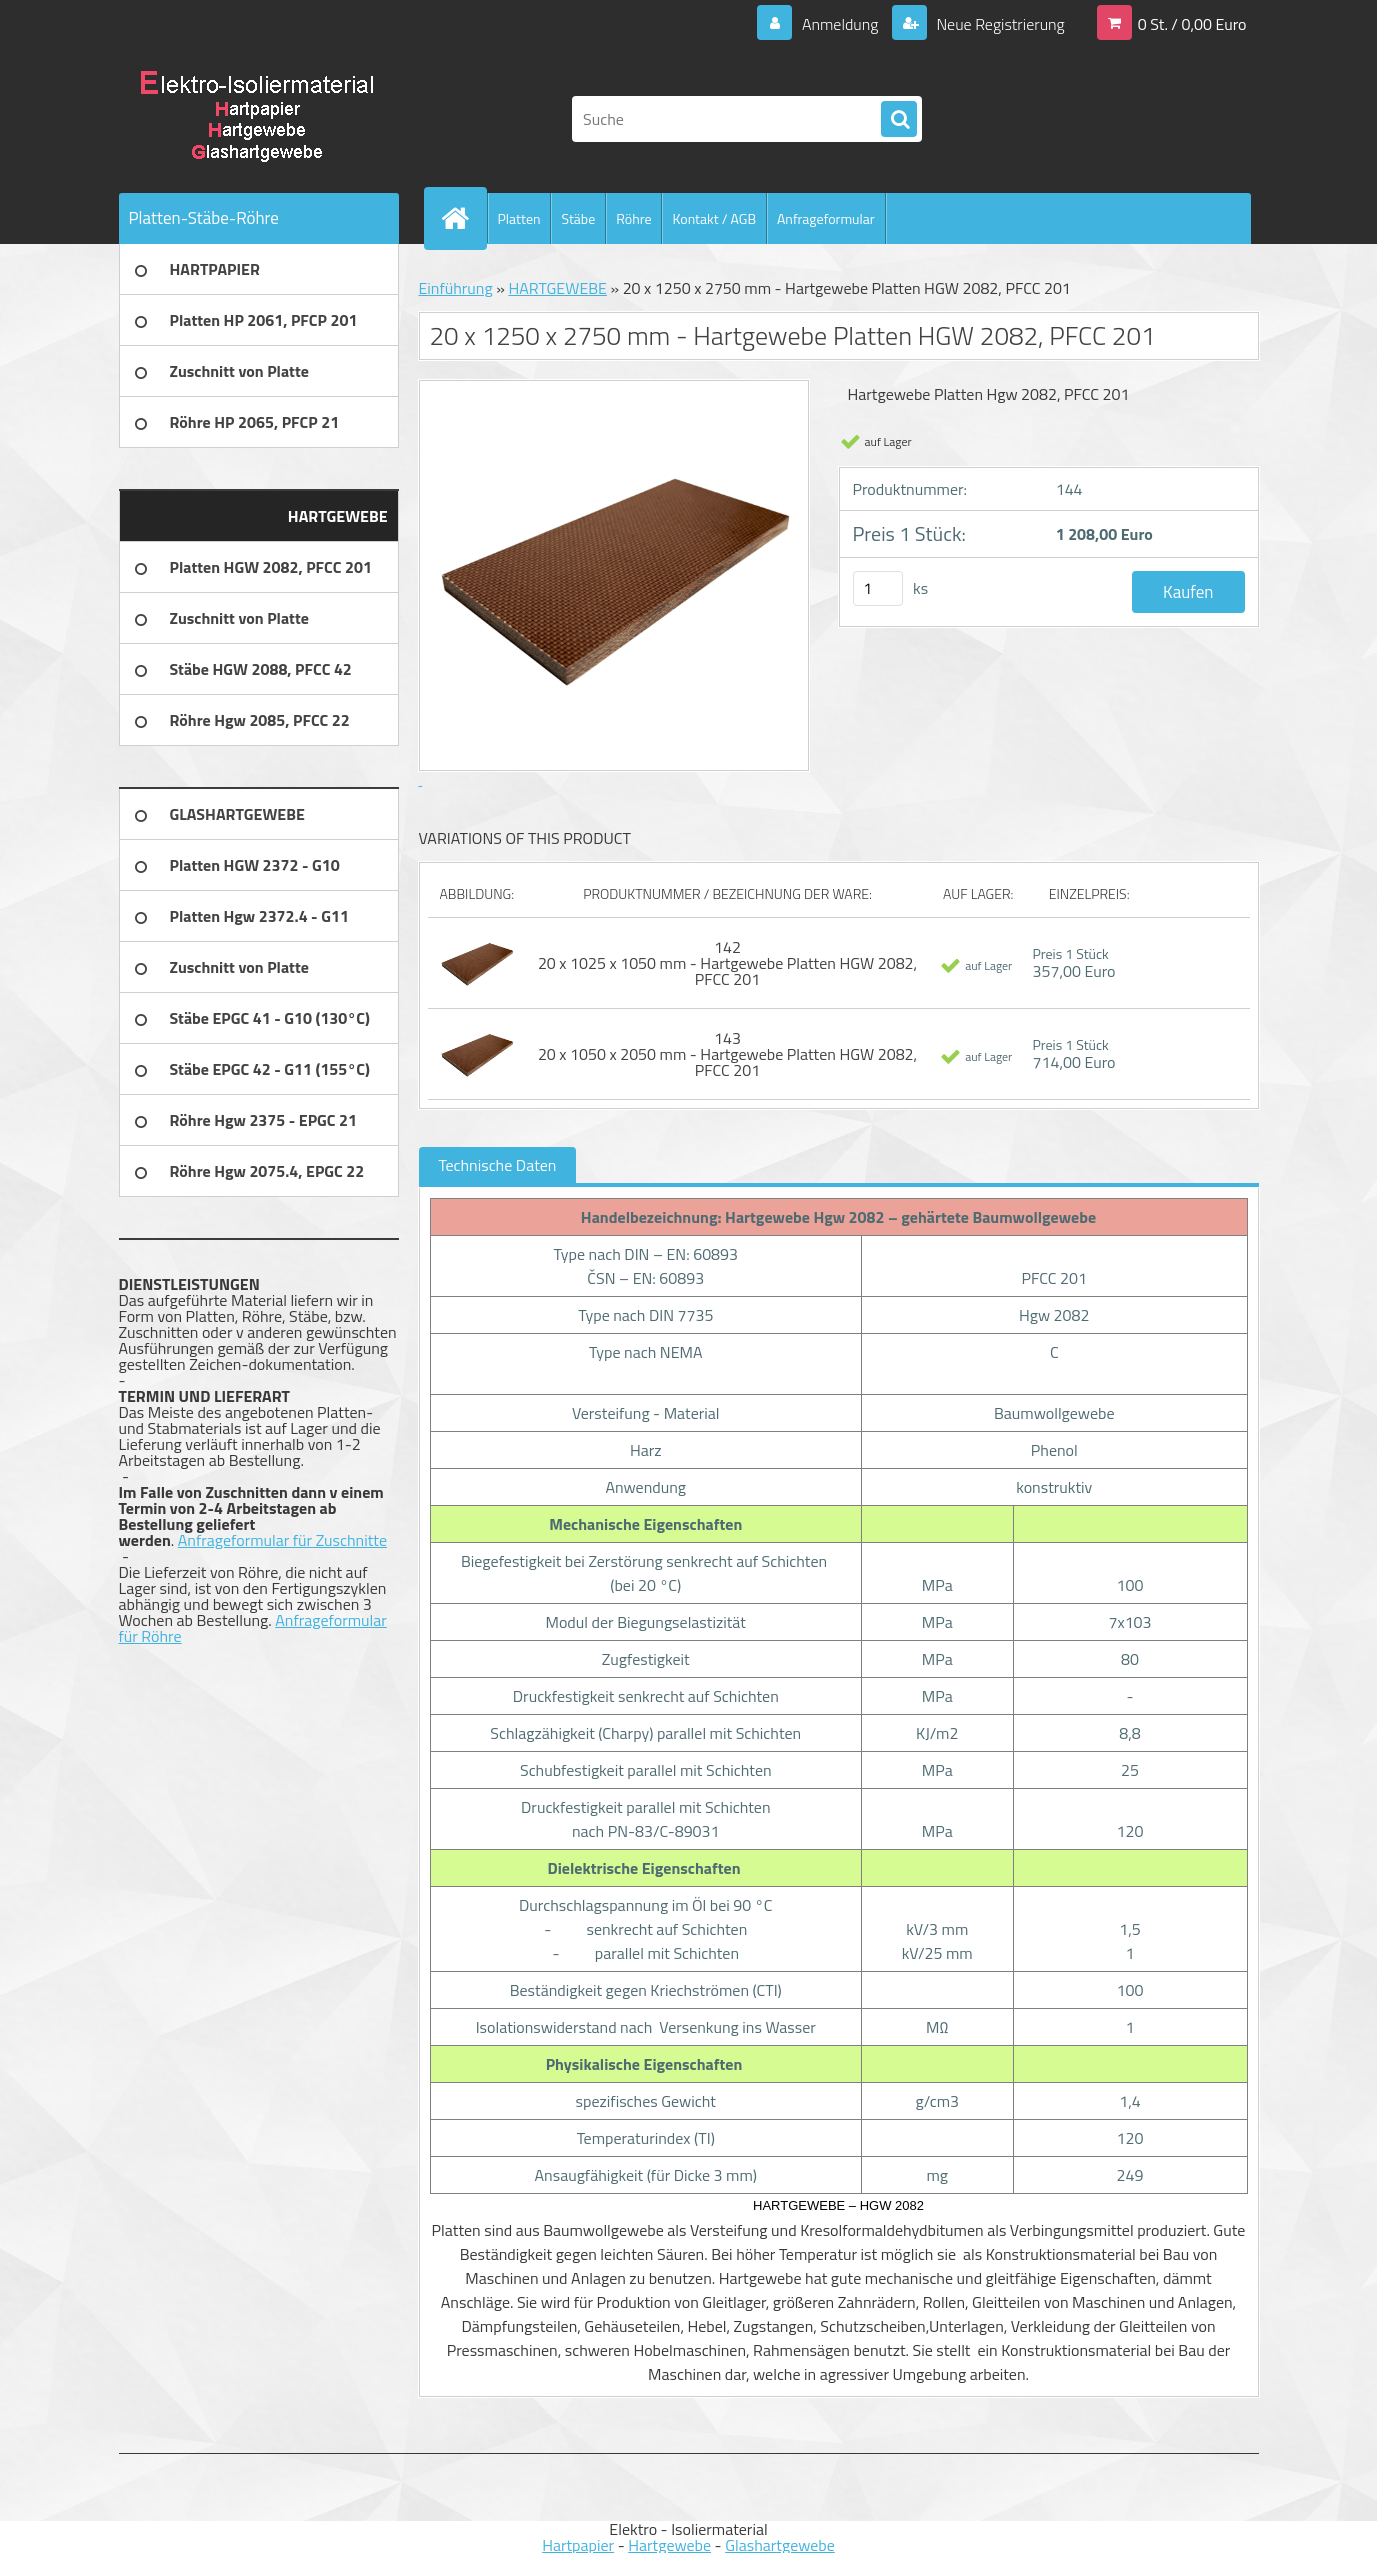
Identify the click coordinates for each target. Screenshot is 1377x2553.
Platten (519, 218)
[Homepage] (464, 218)
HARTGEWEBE (557, 288)
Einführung (456, 288)
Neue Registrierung (999, 24)
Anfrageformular (826, 218)
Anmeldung (839, 24)
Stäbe (578, 218)
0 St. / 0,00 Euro (1192, 24)
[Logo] (256, 119)
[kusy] (878, 588)
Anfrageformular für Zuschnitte (282, 1540)
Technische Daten (498, 1165)
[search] (899, 120)
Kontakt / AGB (714, 218)
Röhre (633, 218)
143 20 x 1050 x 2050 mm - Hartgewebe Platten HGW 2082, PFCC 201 (727, 1054)
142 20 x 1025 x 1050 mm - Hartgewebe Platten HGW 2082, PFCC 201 (727, 963)
